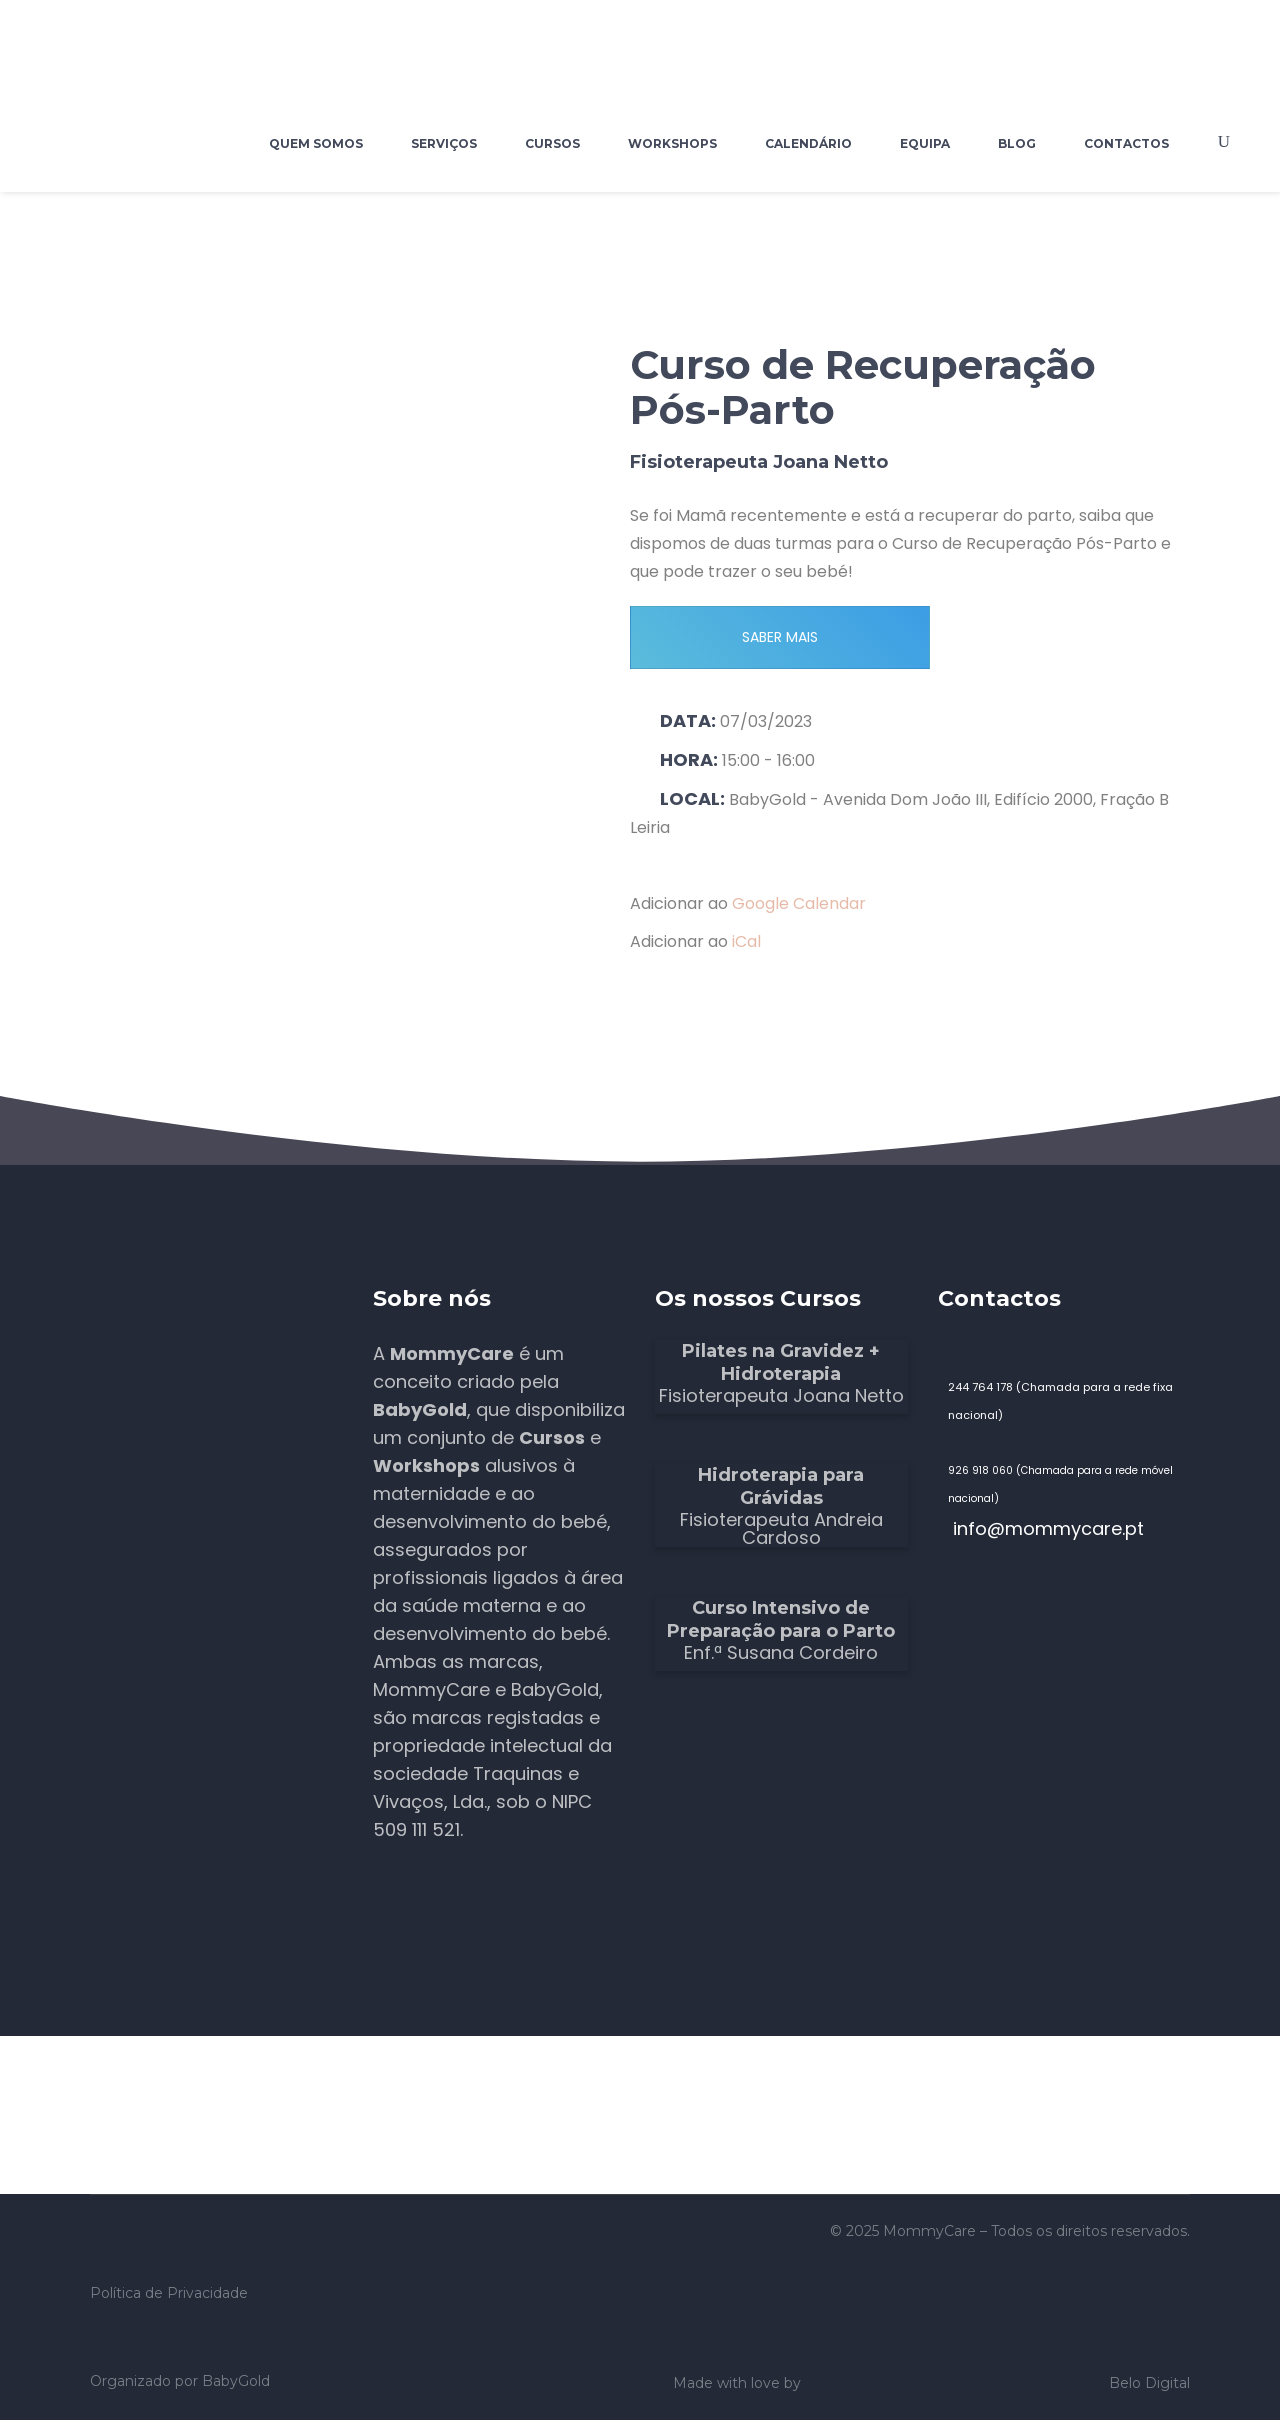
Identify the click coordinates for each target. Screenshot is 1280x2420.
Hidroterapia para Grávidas (781, 1486)
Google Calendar (799, 903)
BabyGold (236, 2381)
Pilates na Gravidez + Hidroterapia (781, 1362)
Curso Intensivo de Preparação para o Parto (781, 1619)
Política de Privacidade (169, 2293)
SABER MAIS (780, 637)
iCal (746, 941)
